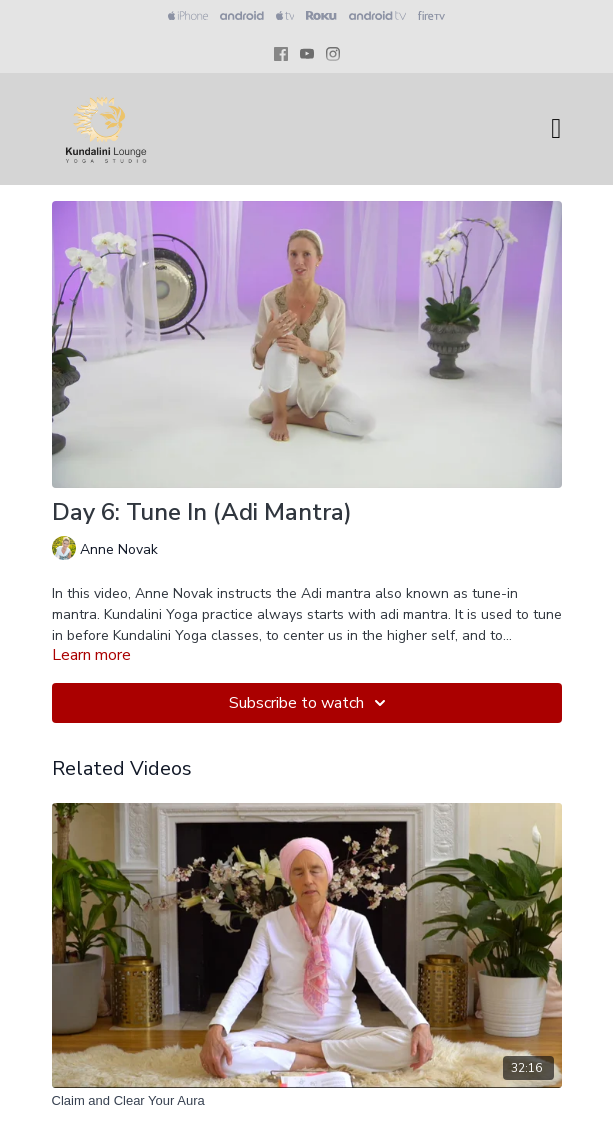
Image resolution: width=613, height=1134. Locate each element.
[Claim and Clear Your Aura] (307, 1101)
